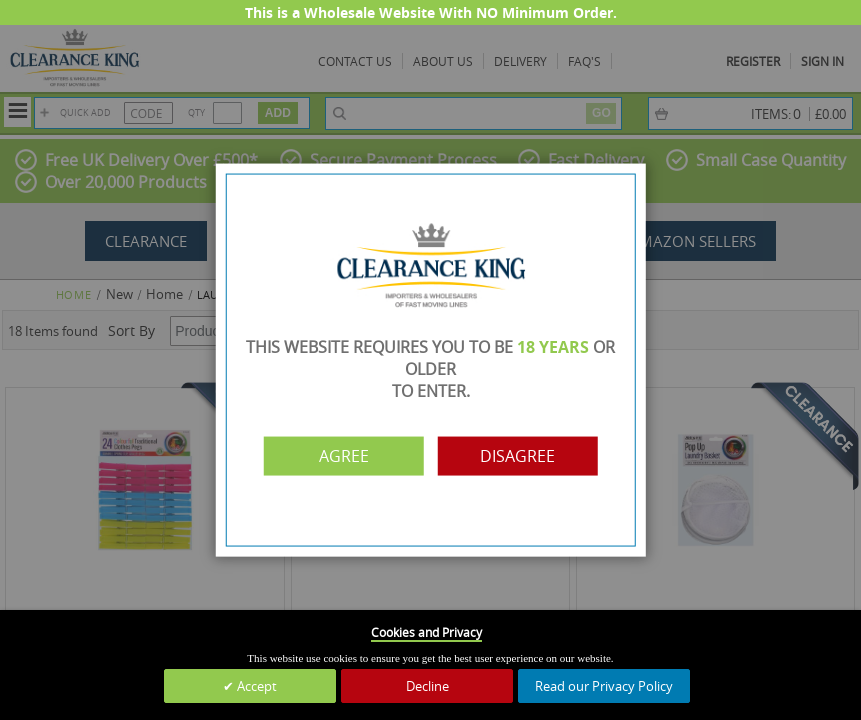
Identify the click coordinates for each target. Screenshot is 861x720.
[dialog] (430, 360)
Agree (344, 456)
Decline (427, 686)
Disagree (517, 456)
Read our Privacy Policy (604, 686)
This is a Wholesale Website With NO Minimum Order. (431, 12)
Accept (255, 686)
